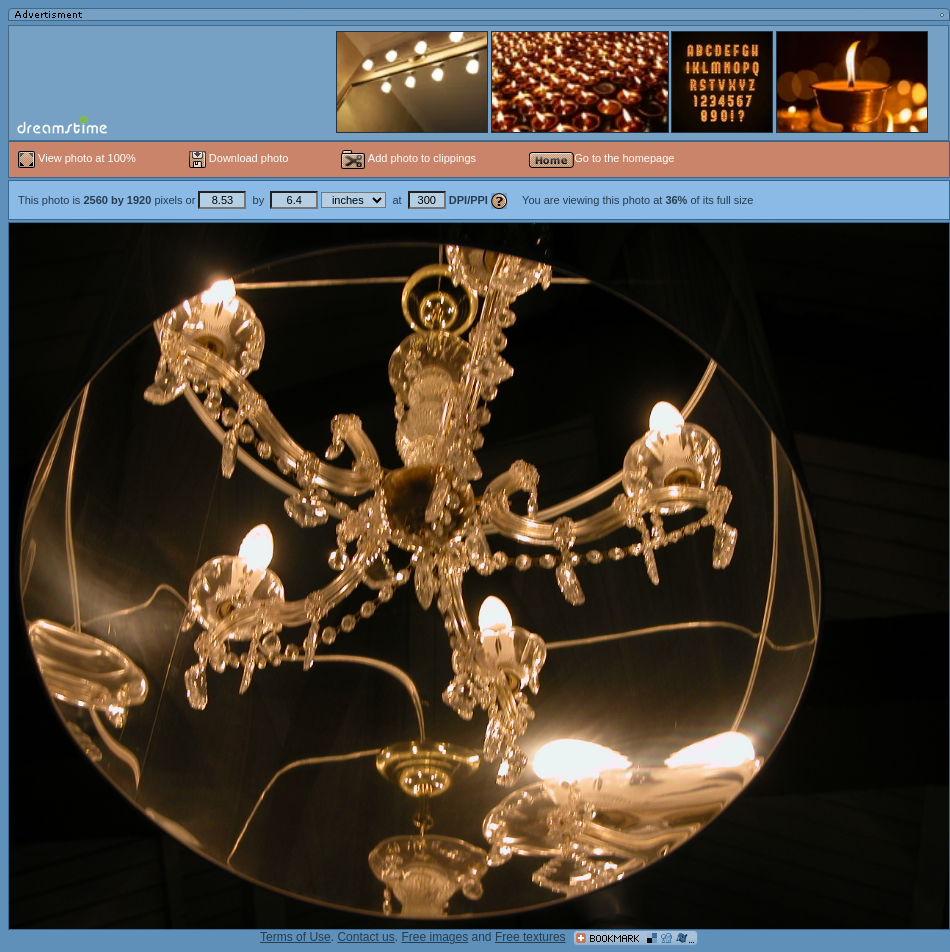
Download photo (239, 158)
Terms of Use (295, 937)
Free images (434, 937)
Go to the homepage (601, 158)
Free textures (530, 937)
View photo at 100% (78, 158)
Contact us (365, 937)
